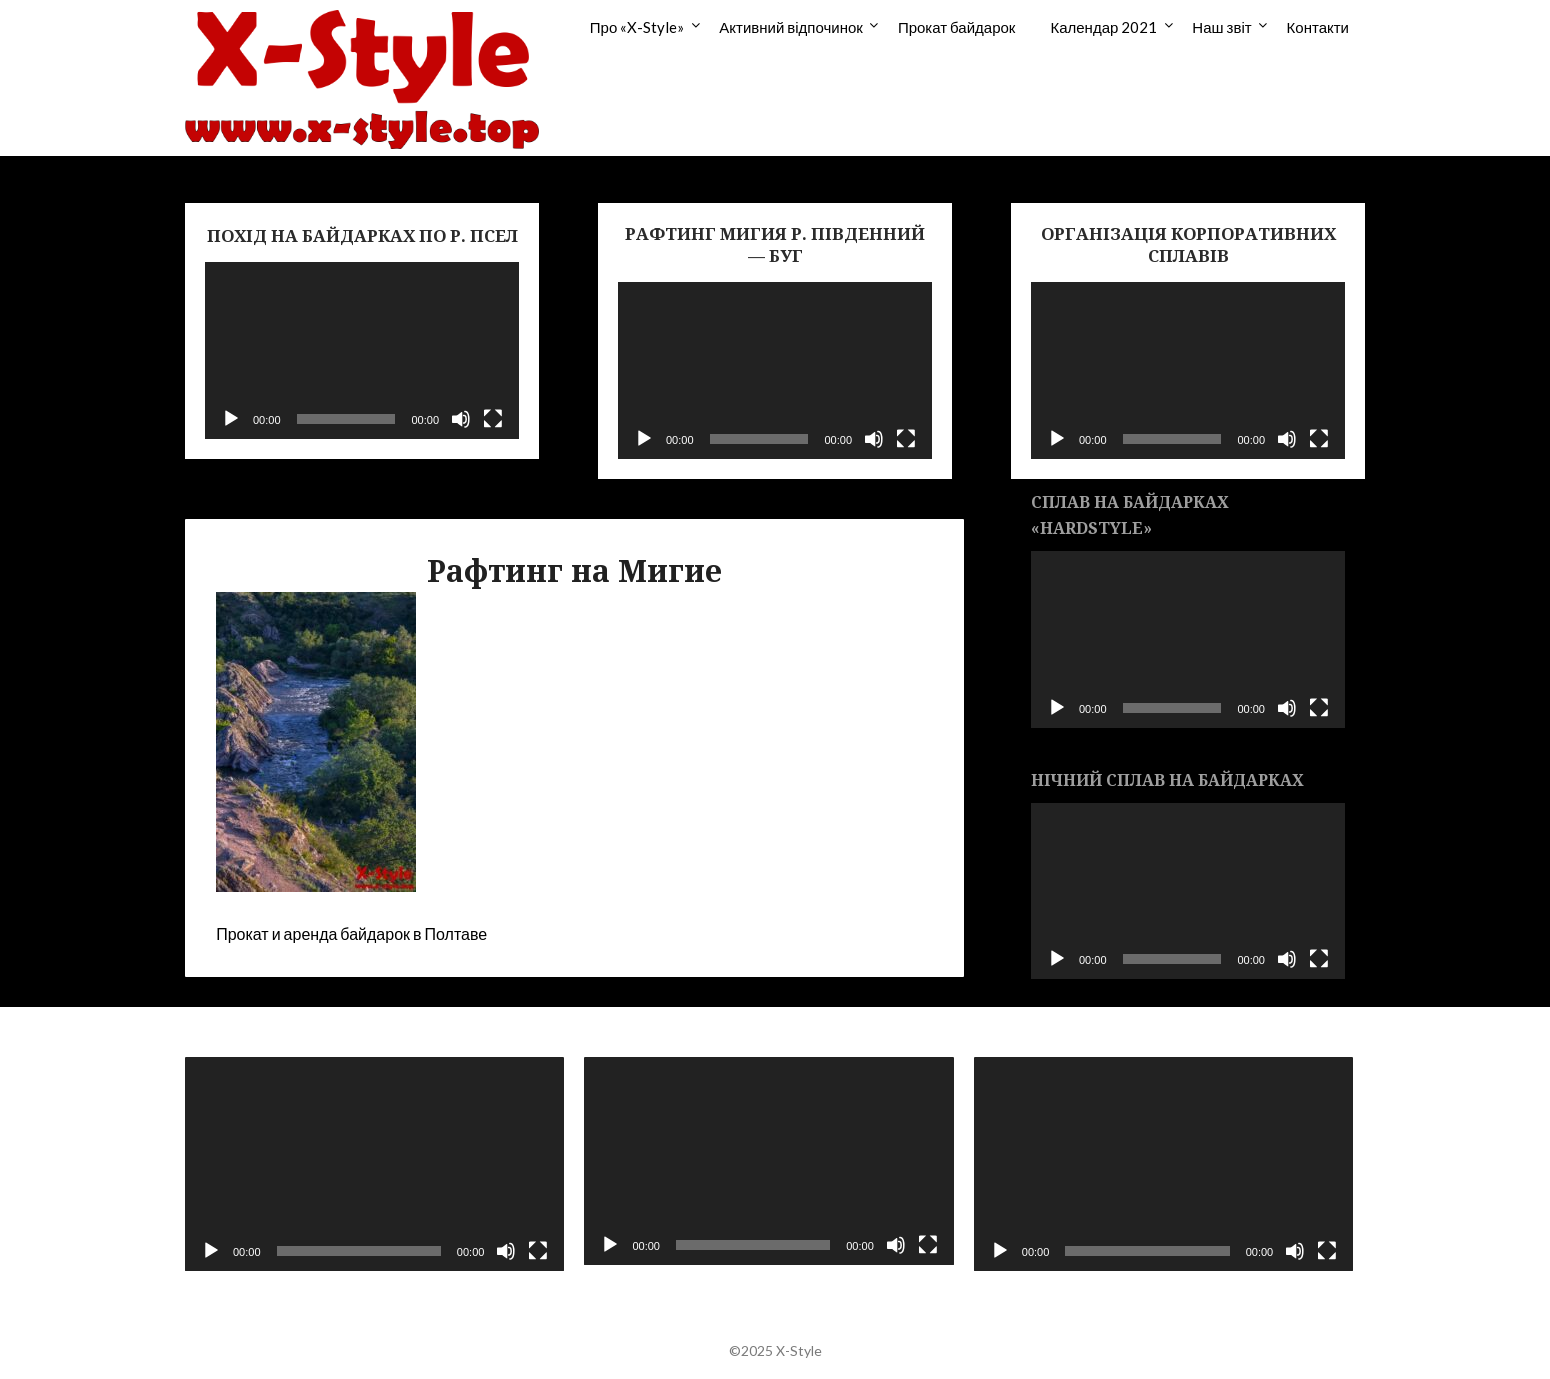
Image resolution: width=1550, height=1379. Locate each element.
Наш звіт (1221, 27)
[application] (362, 350)
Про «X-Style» (637, 27)
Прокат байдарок (957, 27)
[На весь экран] (493, 419)
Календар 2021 (1103, 27)
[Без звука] (461, 419)
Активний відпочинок (791, 27)
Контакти (1318, 27)
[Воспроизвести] (231, 419)
